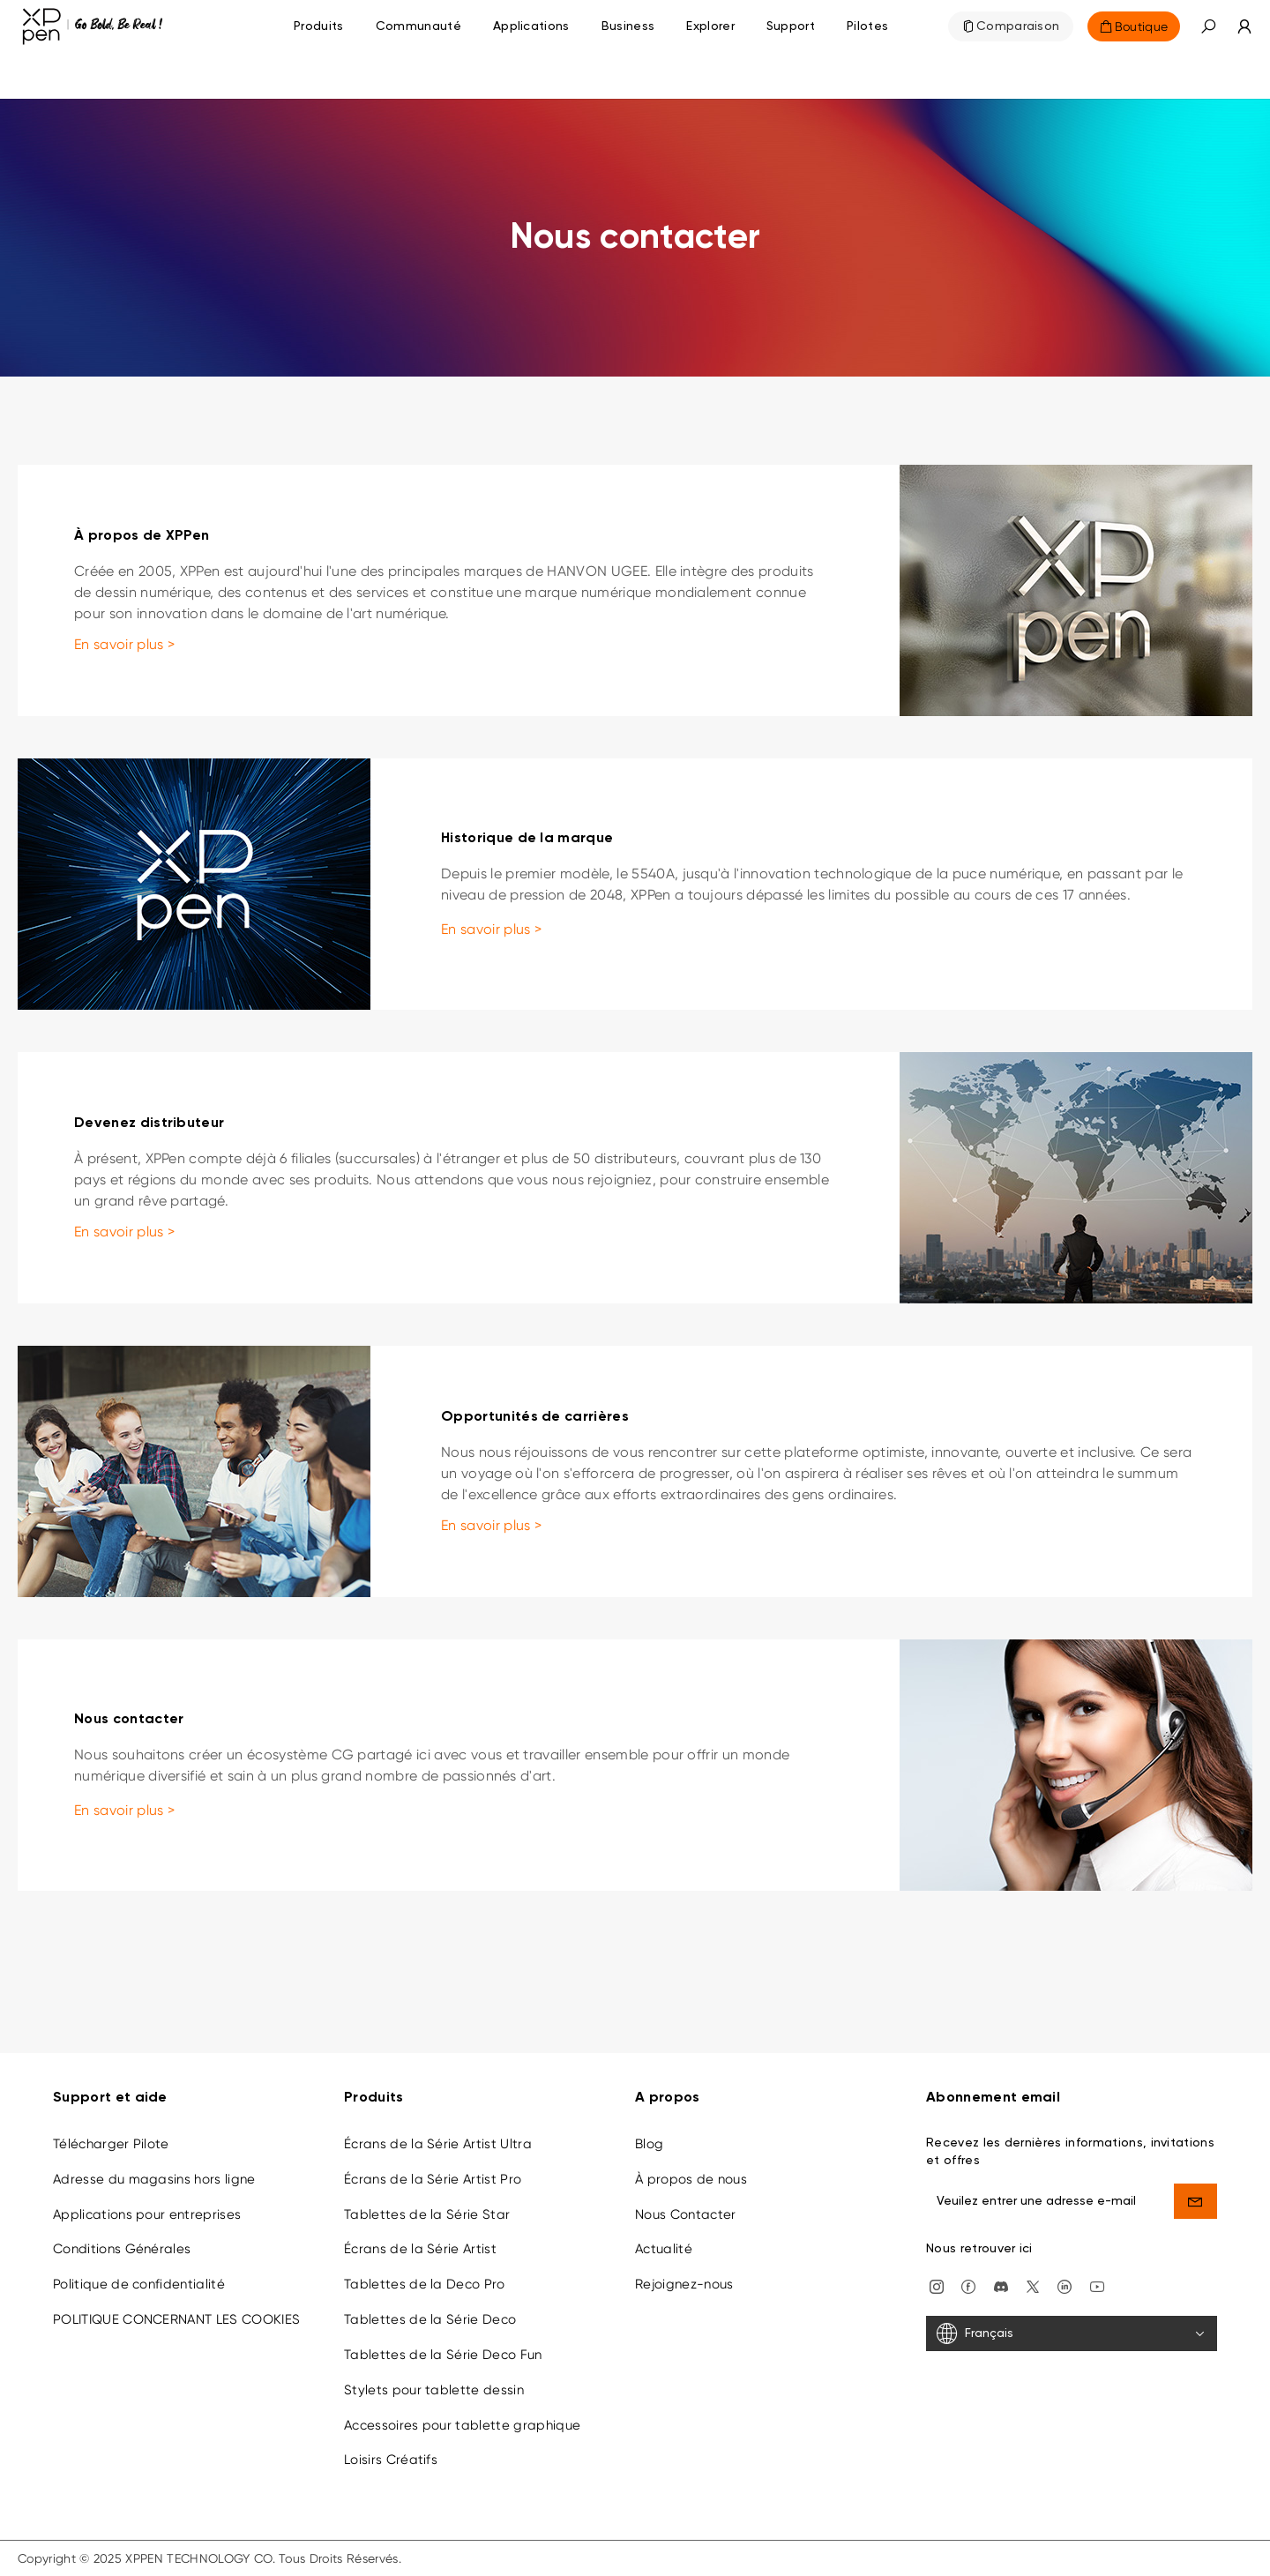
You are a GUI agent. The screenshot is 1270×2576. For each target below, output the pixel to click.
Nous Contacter (685, 2214)
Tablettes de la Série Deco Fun (443, 2355)
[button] (1208, 26)
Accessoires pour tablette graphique (462, 2425)
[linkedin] (1064, 2285)
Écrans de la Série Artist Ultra (438, 2144)
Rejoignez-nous (684, 2284)
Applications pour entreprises (147, 2214)
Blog (649, 2144)
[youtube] (1097, 2285)
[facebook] (968, 2285)
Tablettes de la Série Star (427, 2214)
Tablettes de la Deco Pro (424, 2284)
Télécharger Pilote (111, 2144)
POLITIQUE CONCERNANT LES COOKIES (176, 2319)
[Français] (1071, 2333)
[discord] (1001, 2285)
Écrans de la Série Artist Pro (432, 2179)
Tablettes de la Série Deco (430, 2319)
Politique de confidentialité (139, 2284)
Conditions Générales (121, 2249)
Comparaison (1018, 26)
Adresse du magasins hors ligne (154, 2179)
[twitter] (1032, 2285)
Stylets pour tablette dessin (434, 2390)
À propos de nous (691, 2179)
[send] (1196, 2201)
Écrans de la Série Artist (420, 2249)
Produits (319, 26)
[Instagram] (936, 2285)
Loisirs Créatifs (390, 2460)
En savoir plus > (124, 644)
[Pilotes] (867, 26)
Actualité (663, 2249)
